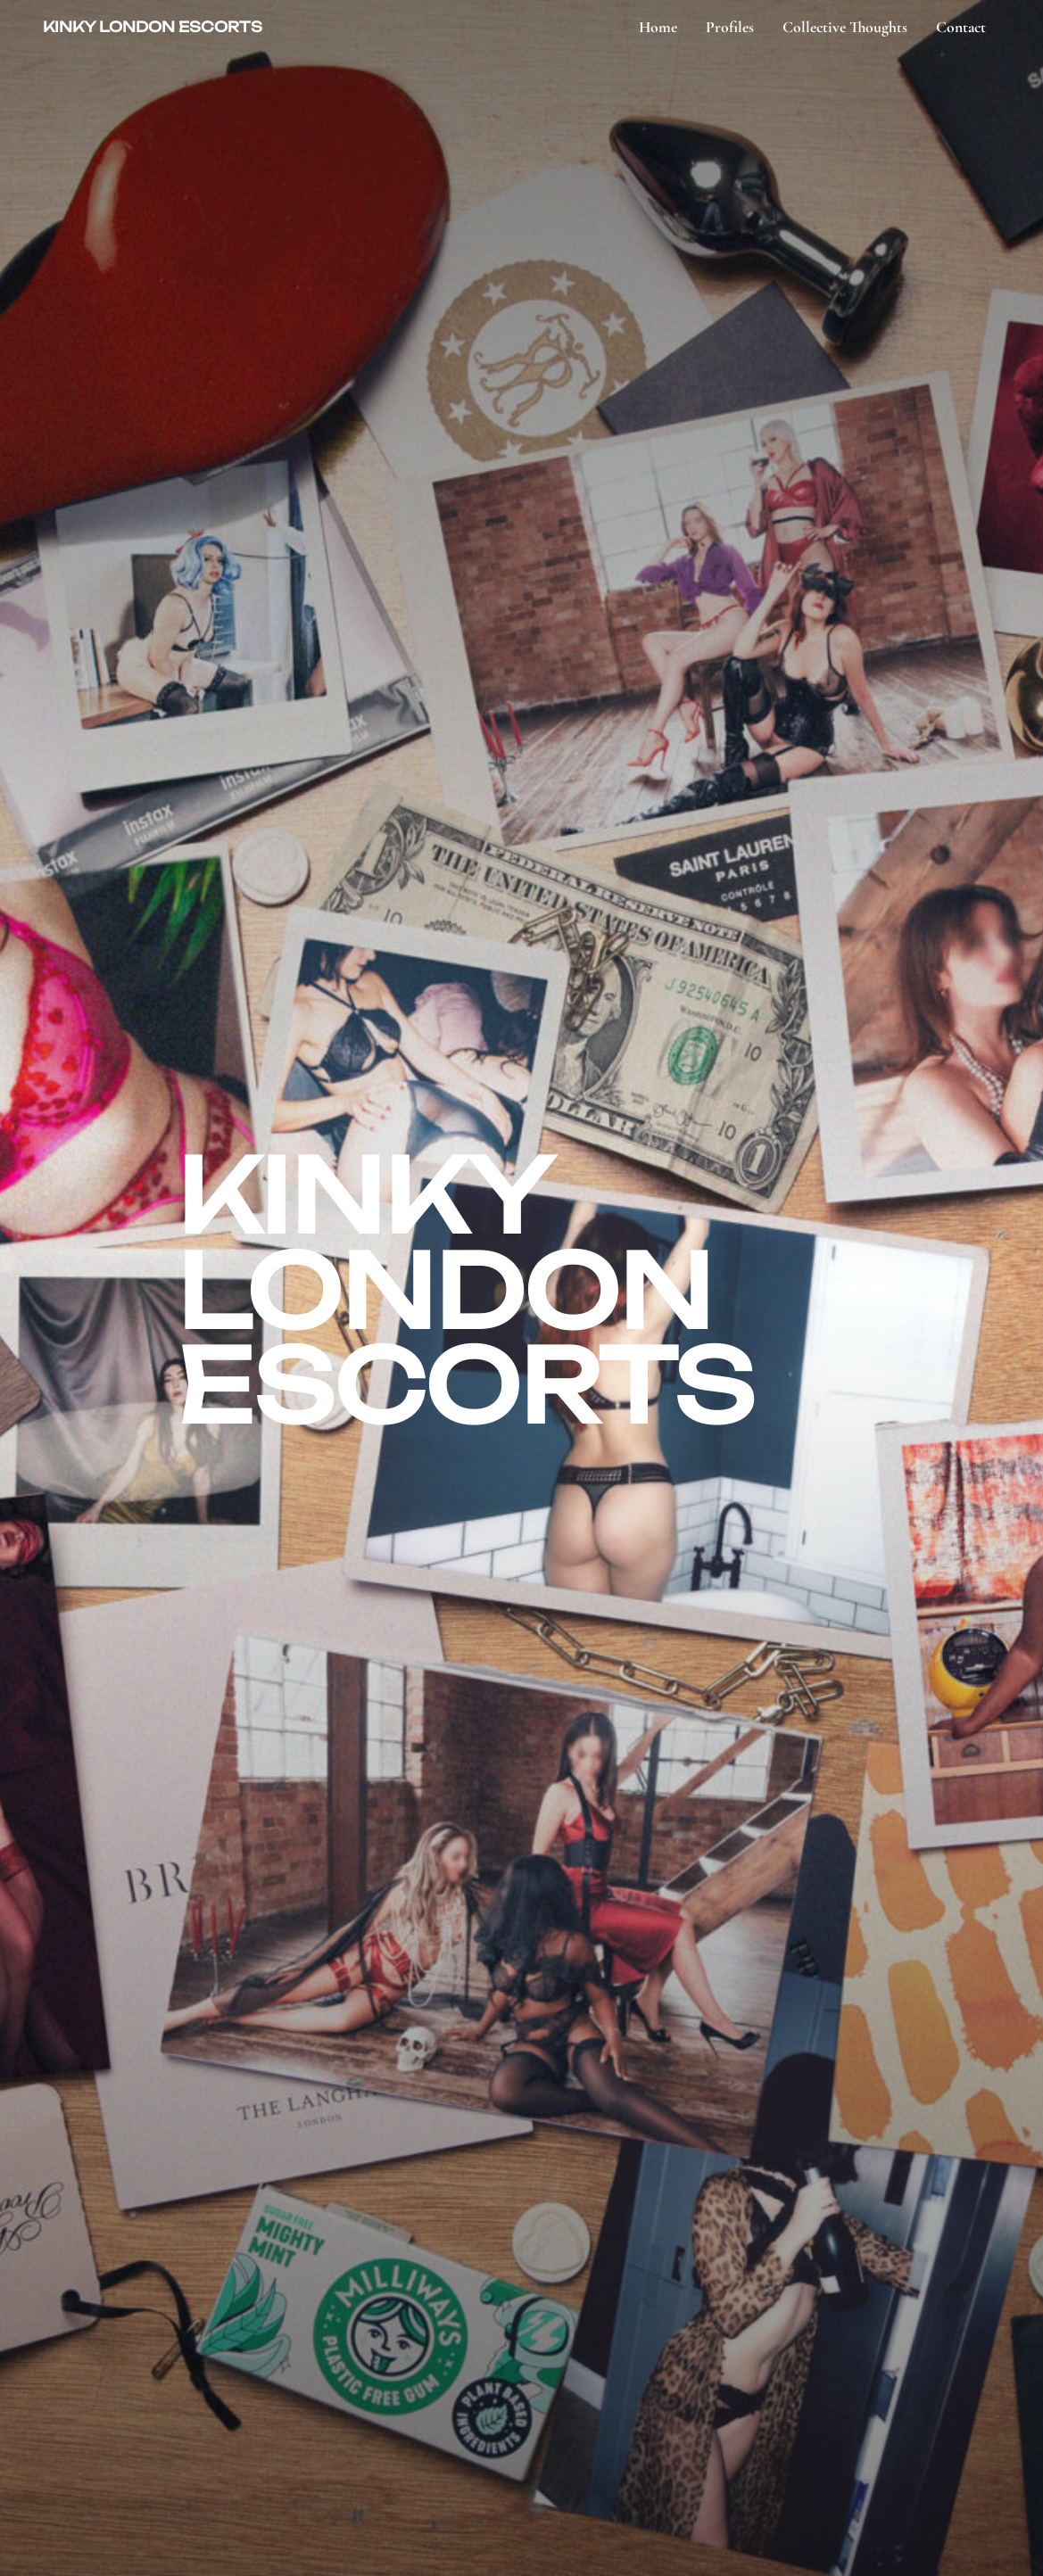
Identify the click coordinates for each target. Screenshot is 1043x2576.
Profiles (730, 27)
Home (658, 27)
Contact (961, 27)
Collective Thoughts (844, 27)
